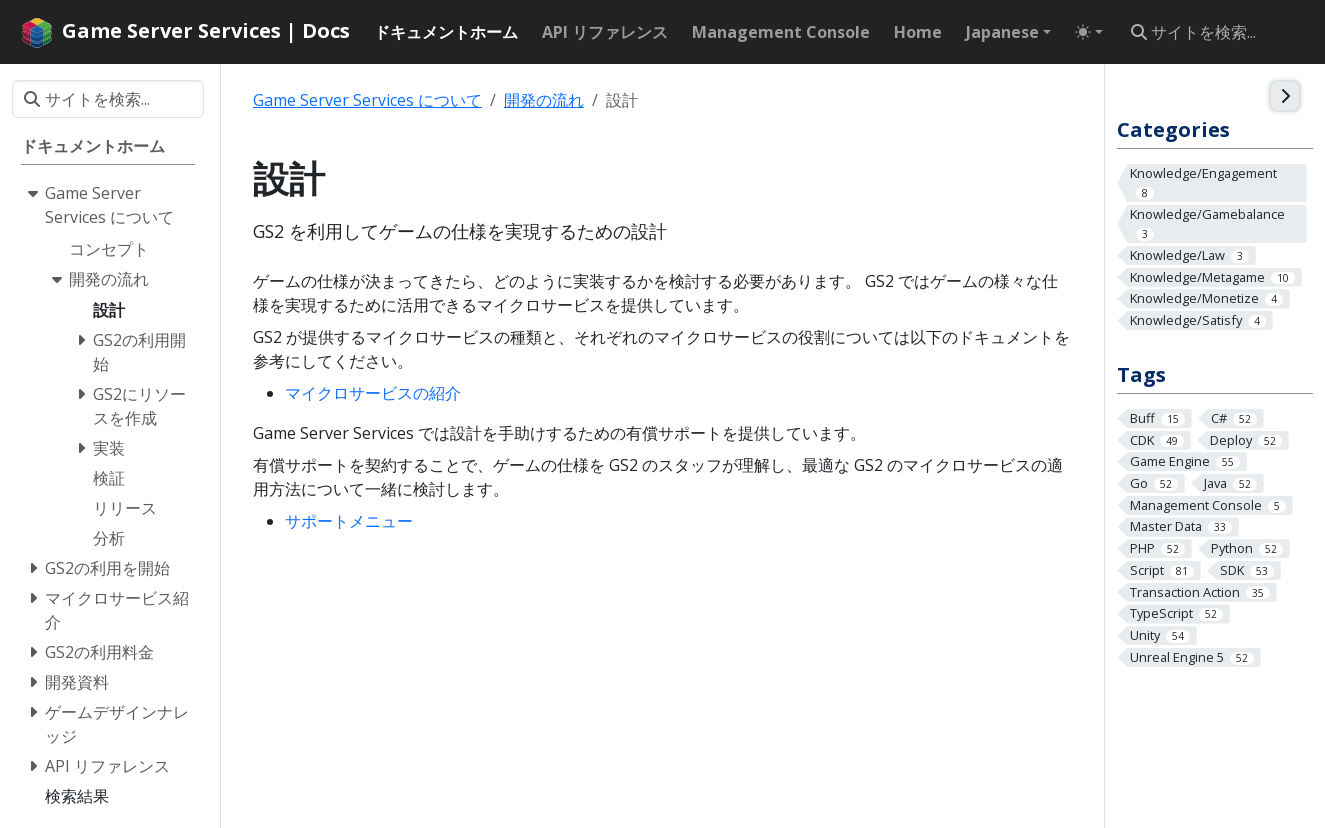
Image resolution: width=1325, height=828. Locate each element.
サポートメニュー (349, 521)
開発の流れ (544, 100)
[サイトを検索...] (1216, 32)
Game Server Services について (367, 100)
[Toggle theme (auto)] (1089, 32)
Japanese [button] (1002, 32)
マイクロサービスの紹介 (373, 393)
